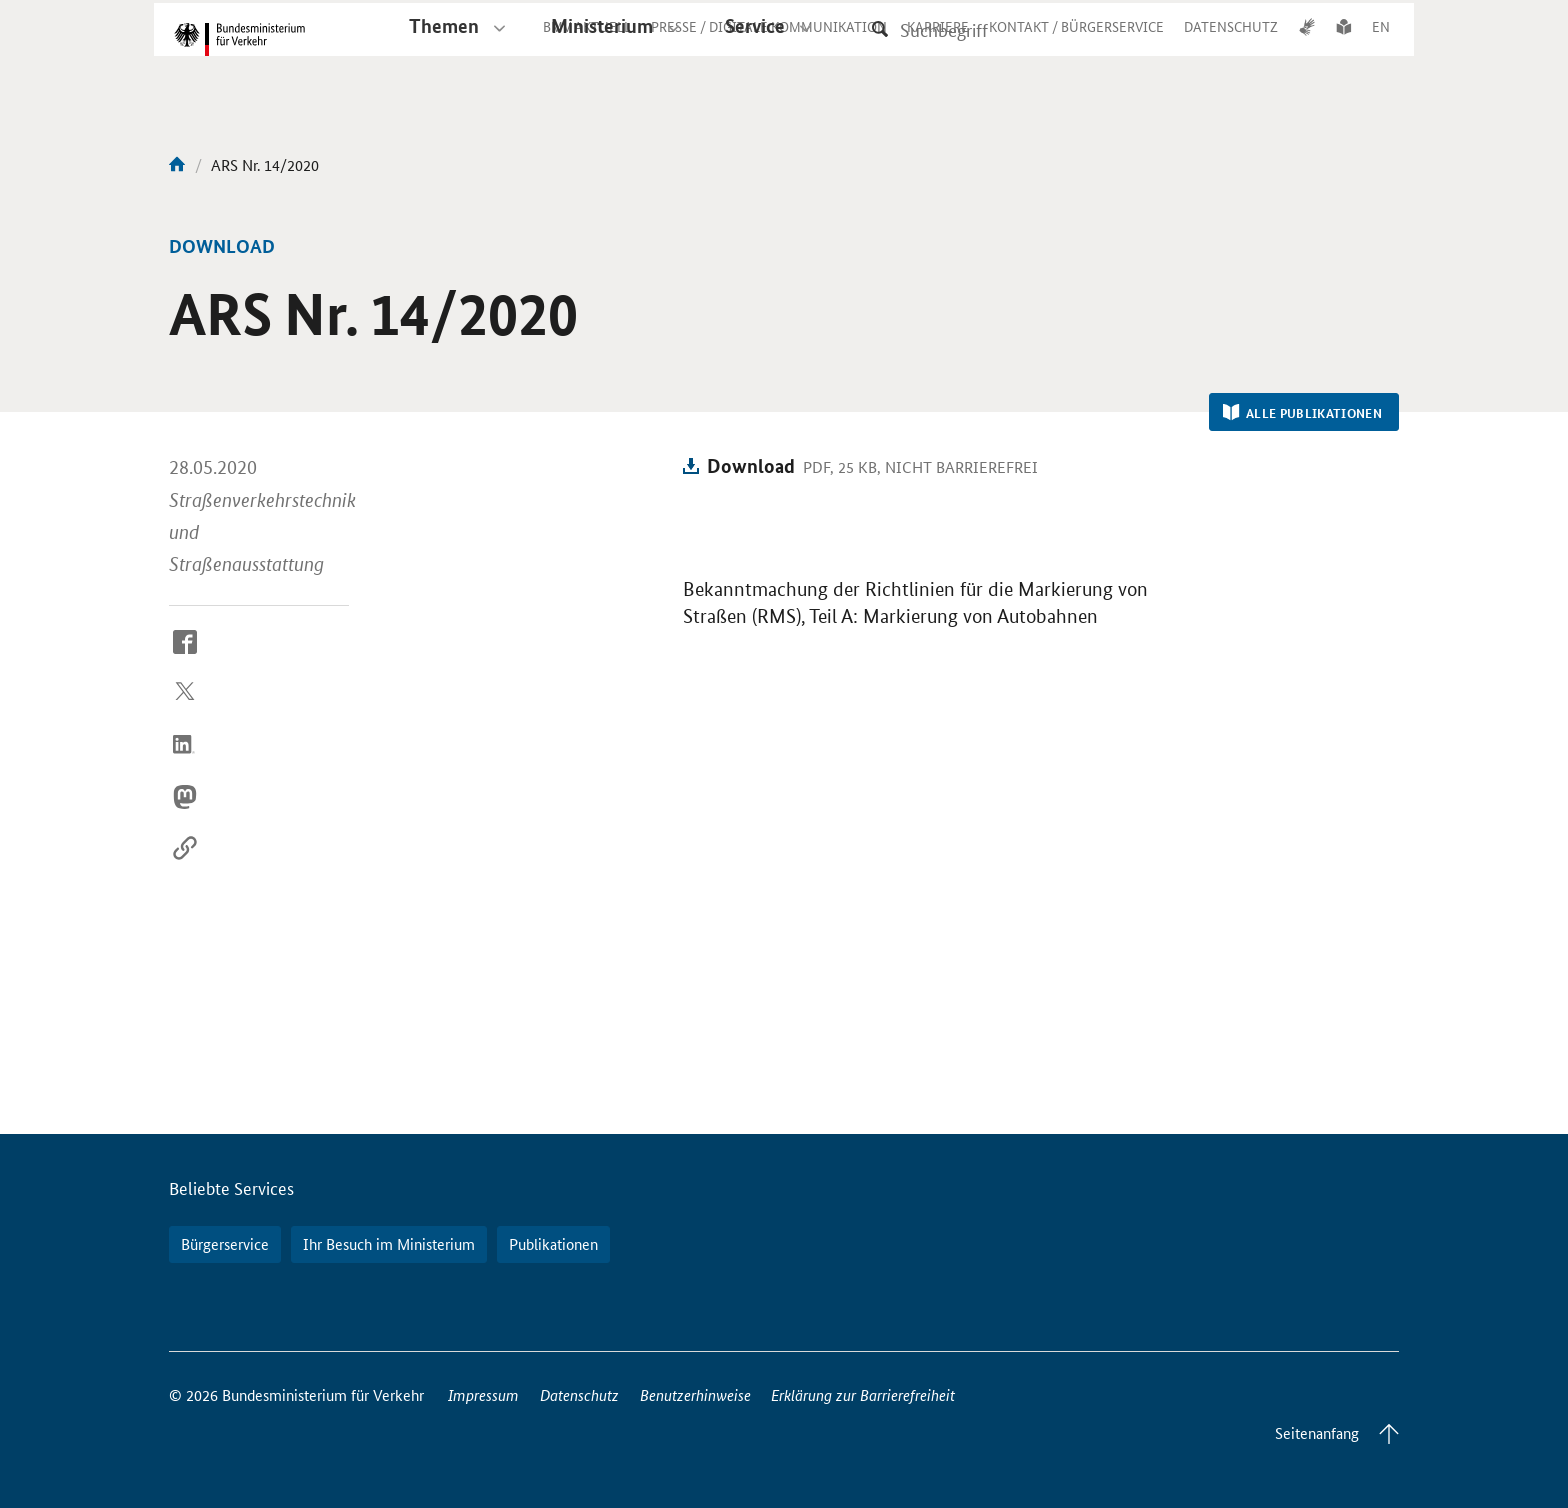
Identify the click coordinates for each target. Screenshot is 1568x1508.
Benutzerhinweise (695, 1394)
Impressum (483, 1394)
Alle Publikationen (1302, 413)
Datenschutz (579, 1394)
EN (1381, 44)
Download (751, 465)
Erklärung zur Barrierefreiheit (863, 1394)
